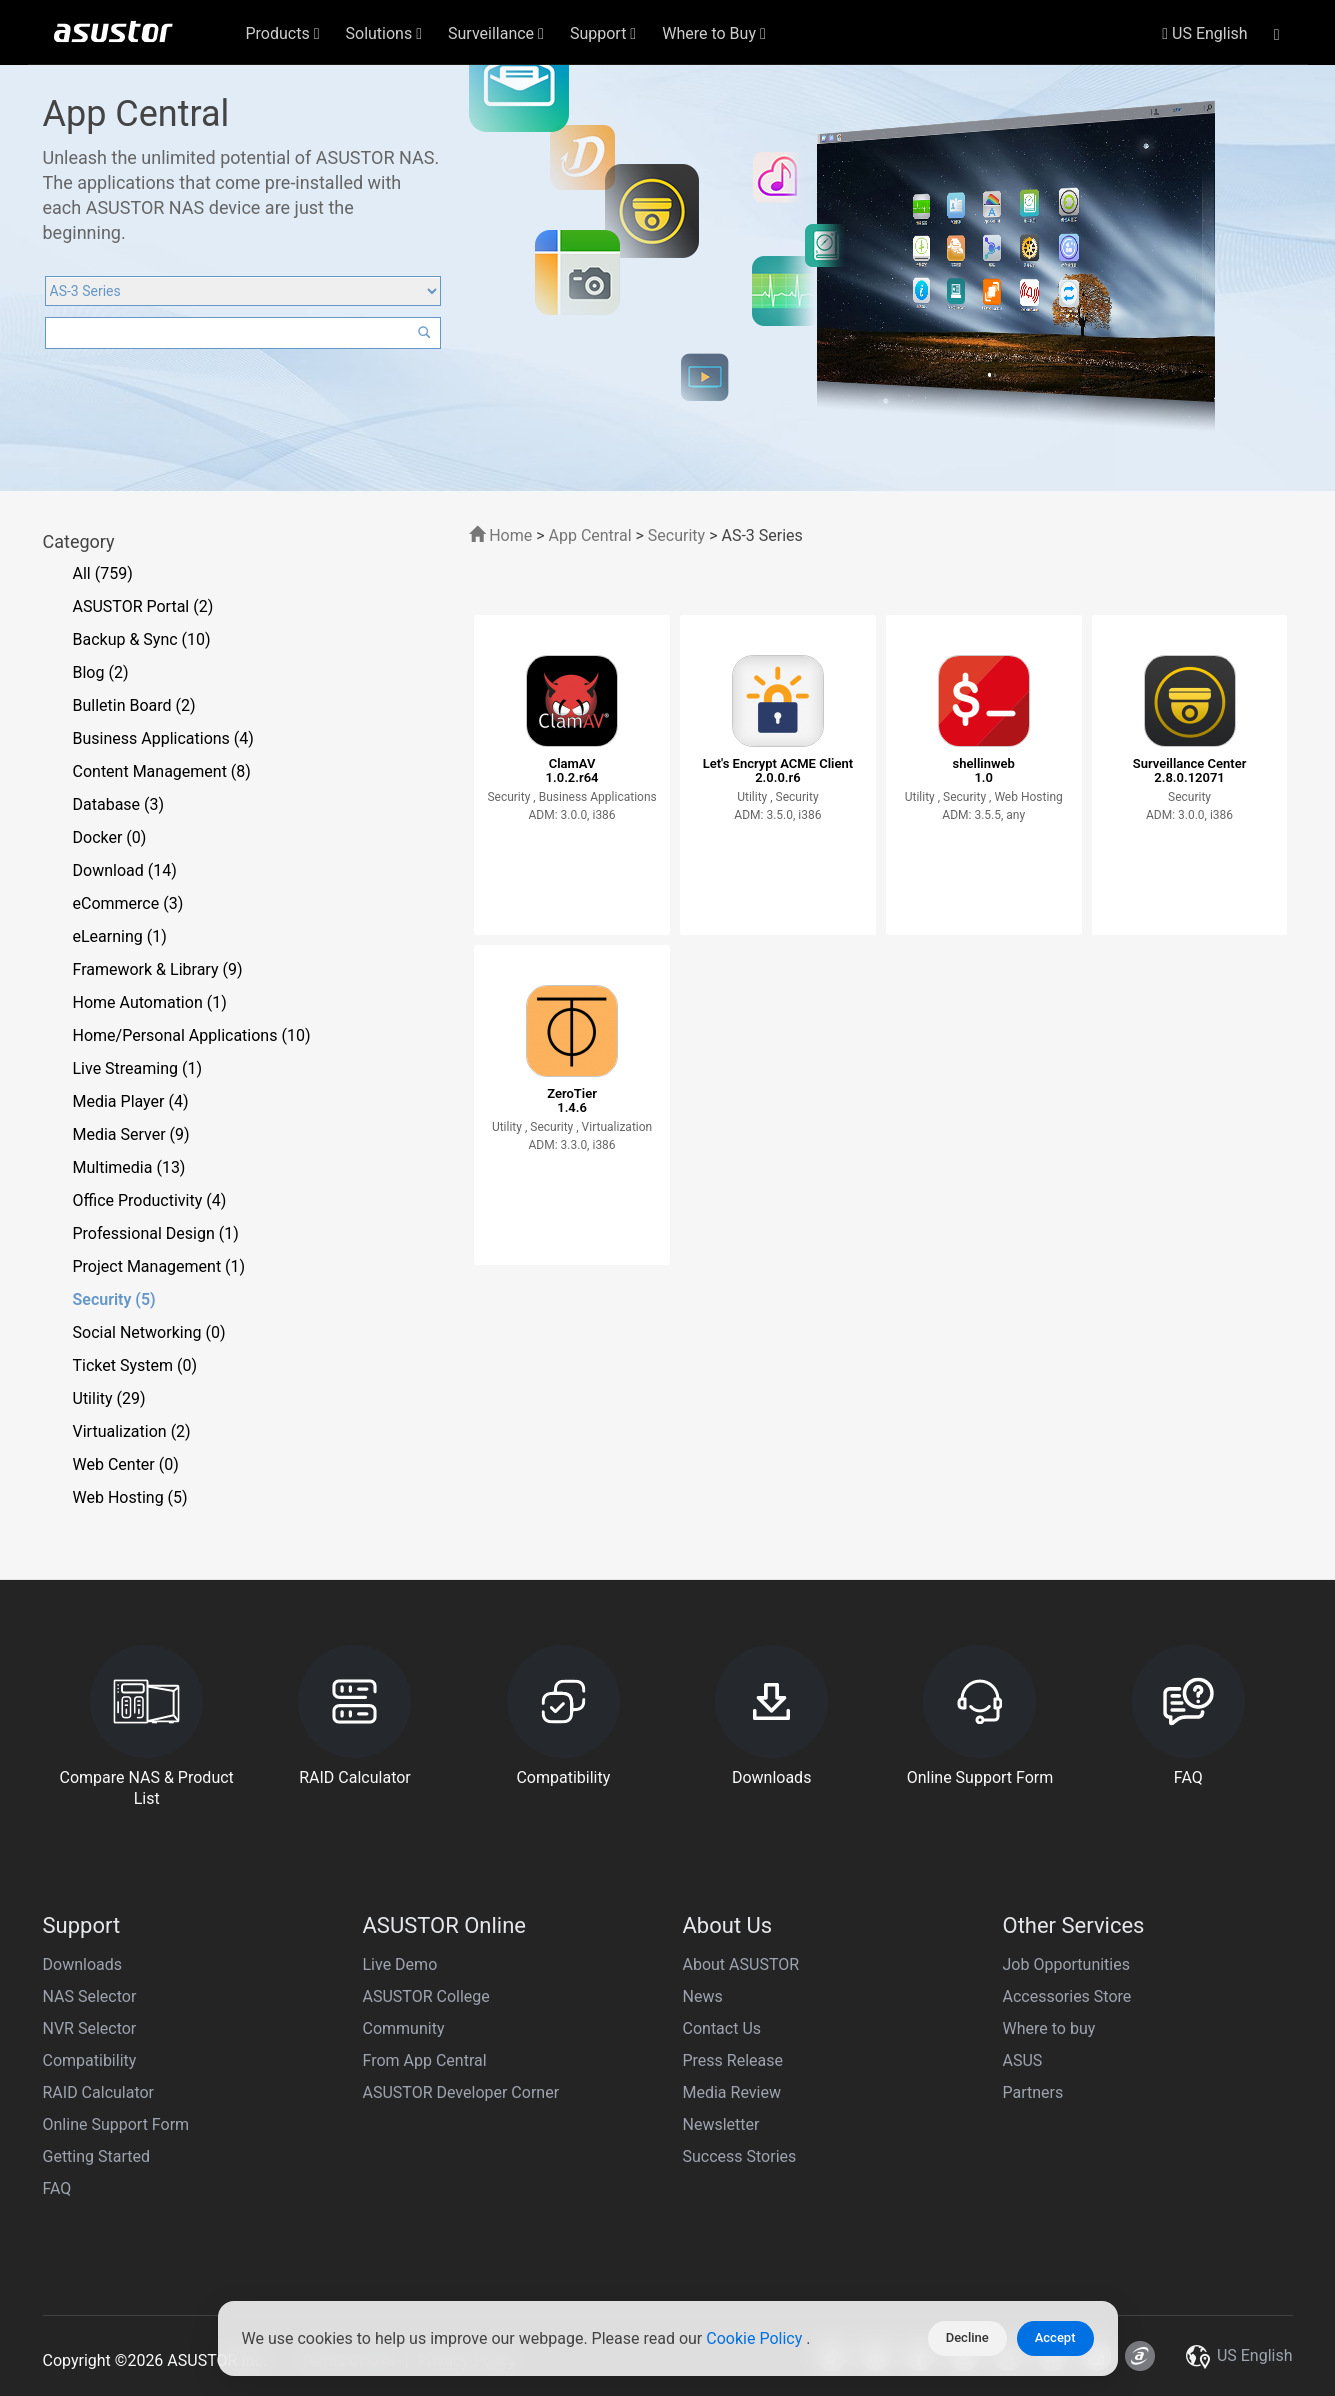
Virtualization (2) (132, 1431)
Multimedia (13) (129, 1167)
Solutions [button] (384, 33)
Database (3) (119, 804)
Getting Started (97, 2156)
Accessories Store (1067, 1996)
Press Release (733, 2060)
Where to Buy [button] (714, 33)
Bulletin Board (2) (134, 705)
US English (1204, 33)
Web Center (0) (126, 1464)
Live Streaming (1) (138, 1068)
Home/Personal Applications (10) (192, 1035)
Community (404, 2028)
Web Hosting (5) (130, 1497)
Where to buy (1049, 2028)
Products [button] (283, 33)
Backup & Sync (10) (142, 639)
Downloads (82, 1964)
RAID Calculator (99, 2092)
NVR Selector (90, 2028)
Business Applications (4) (163, 738)
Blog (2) (101, 672)
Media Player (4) (131, 1101)
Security (676, 535)
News (703, 1996)
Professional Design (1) (156, 1233)
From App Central (425, 2060)
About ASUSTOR (741, 1964)
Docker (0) (110, 837)
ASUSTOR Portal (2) (143, 606)
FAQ (57, 2188)
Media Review (732, 2092)
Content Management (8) (162, 771)
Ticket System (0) (135, 1365)
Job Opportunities (1066, 1964)
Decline (967, 2337)
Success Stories (740, 2156)
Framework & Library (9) (158, 969)
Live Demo (400, 1964)
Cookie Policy (756, 2338)
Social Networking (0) (149, 1332)
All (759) (103, 573)
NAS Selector (90, 1996)
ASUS (1023, 2060)
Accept (1055, 2337)
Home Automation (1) (150, 1002)
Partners (1033, 2092)
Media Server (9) (131, 1134)
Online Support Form (116, 2124)
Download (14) (125, 870)
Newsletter (721, 2124)
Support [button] (603, 33)
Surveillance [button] (496, 33)
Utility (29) (109, 1398)
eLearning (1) (120, 936)
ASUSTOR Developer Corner (461, 2092)
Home (500, 535)
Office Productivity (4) (150, 1200)
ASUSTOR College (426, 1996)
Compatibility (90, 2060)
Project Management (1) (159, 1266)
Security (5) (114, 1299)
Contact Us (722, 2028)
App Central (590, 535)
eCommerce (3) (128, 903)
